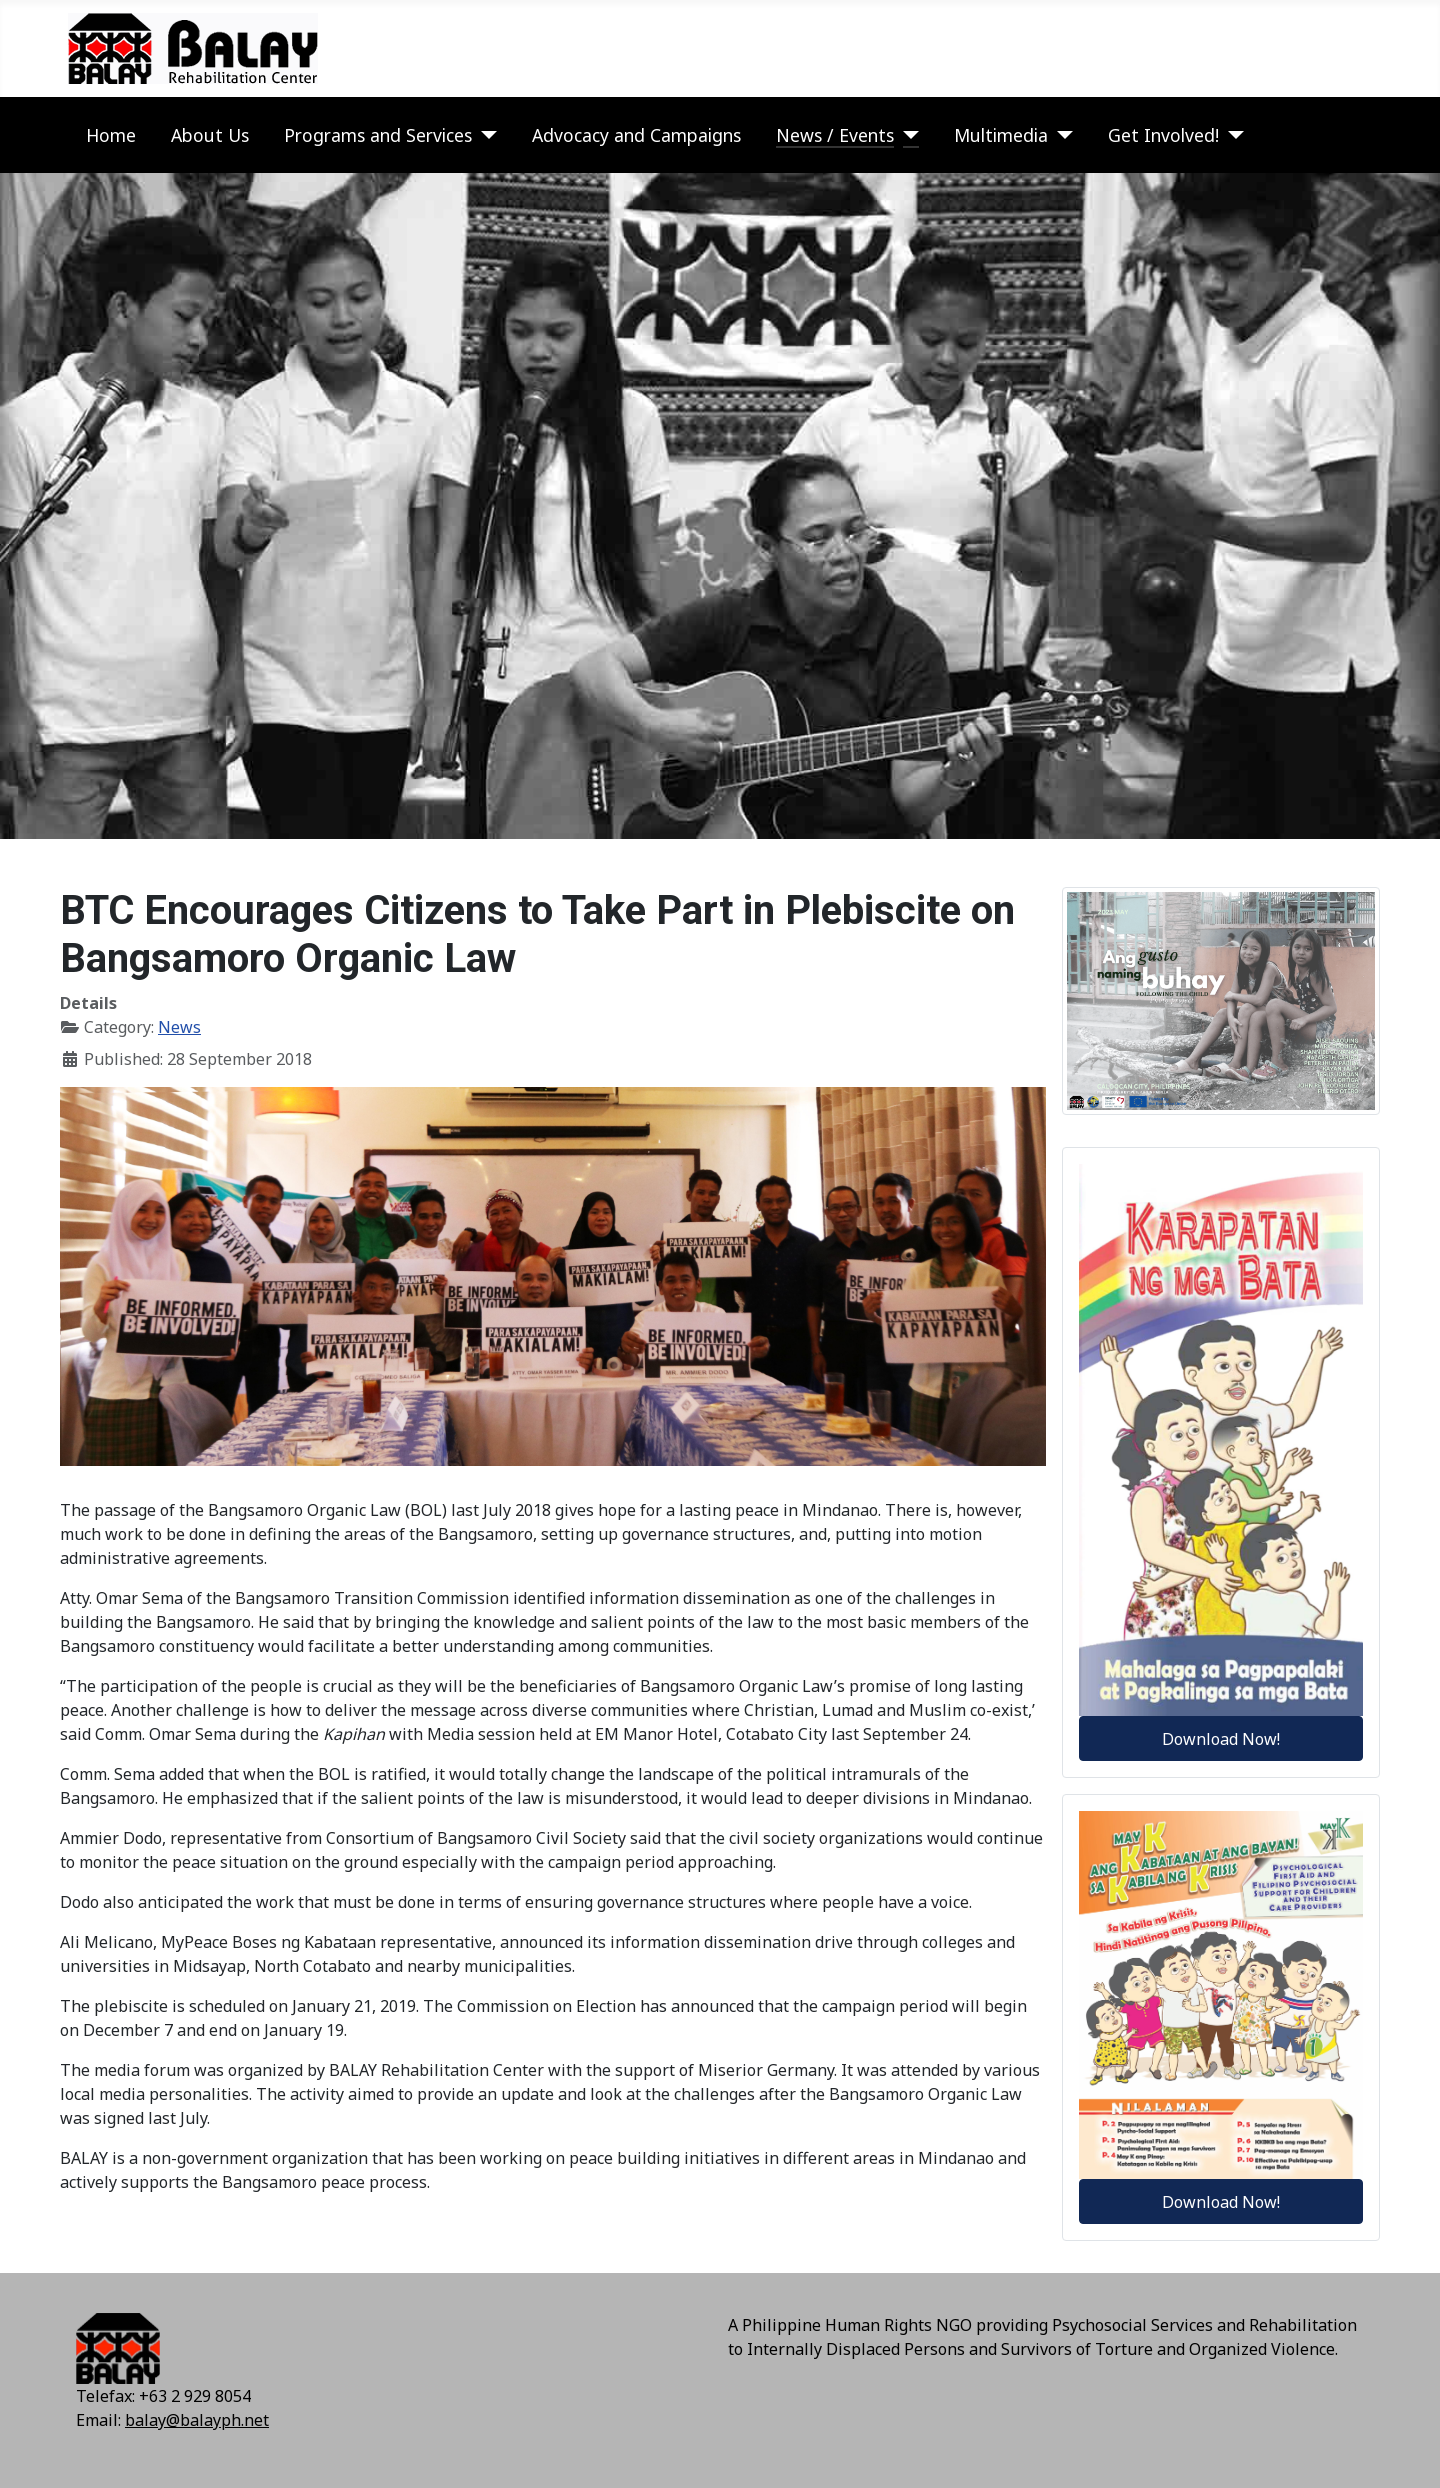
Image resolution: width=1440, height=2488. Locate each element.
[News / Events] (906, 135)
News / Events (835, 135)
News (179, 1027)
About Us (210, 135)
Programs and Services (378, 135)
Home (111, 135)
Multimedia (1001, 135)
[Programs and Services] (484, 135)
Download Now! (1221, 1739)
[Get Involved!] (1231, 135)
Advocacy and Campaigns (636, 135)
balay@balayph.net (197, 2420)
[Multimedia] (1060, 135)
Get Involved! (1163, 135)
